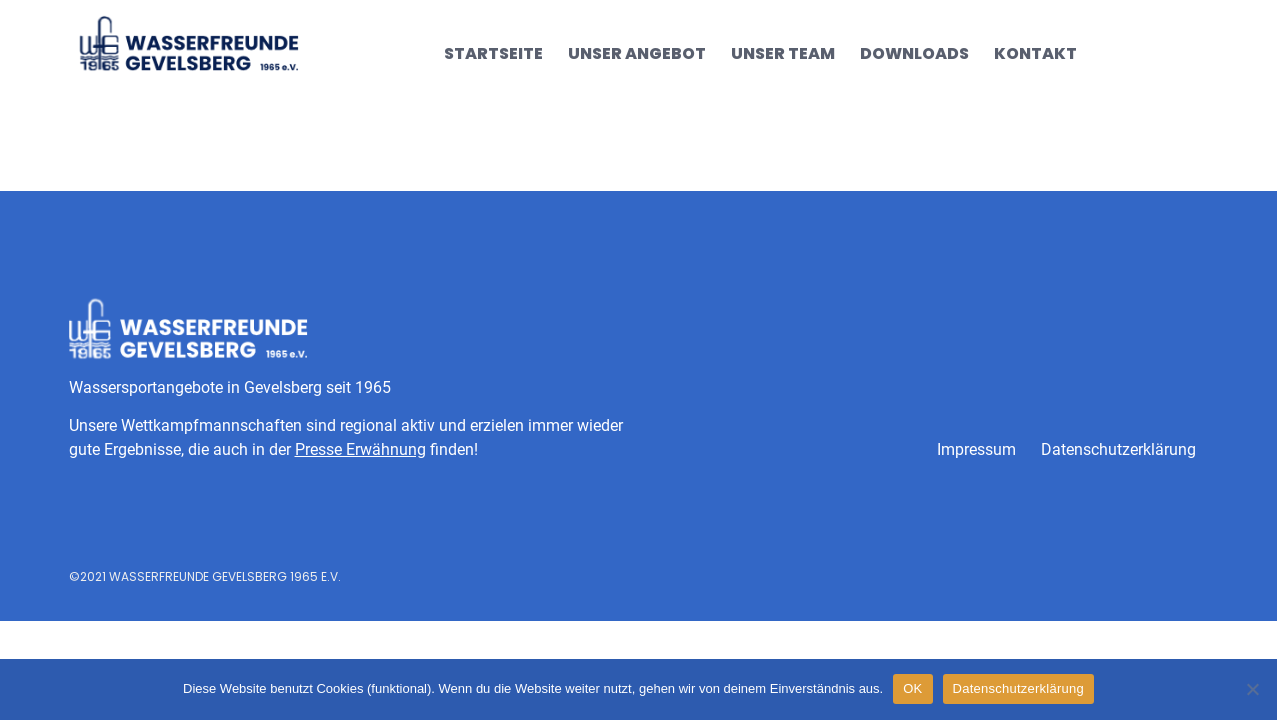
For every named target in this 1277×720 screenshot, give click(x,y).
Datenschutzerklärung (1118, 449)
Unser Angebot (637, 53)
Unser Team (783, 53)
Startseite (493, 53)
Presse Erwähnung (360, 449)
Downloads (914, 53)
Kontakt (1035, 53)
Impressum (976, 449)
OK (912, 688)
